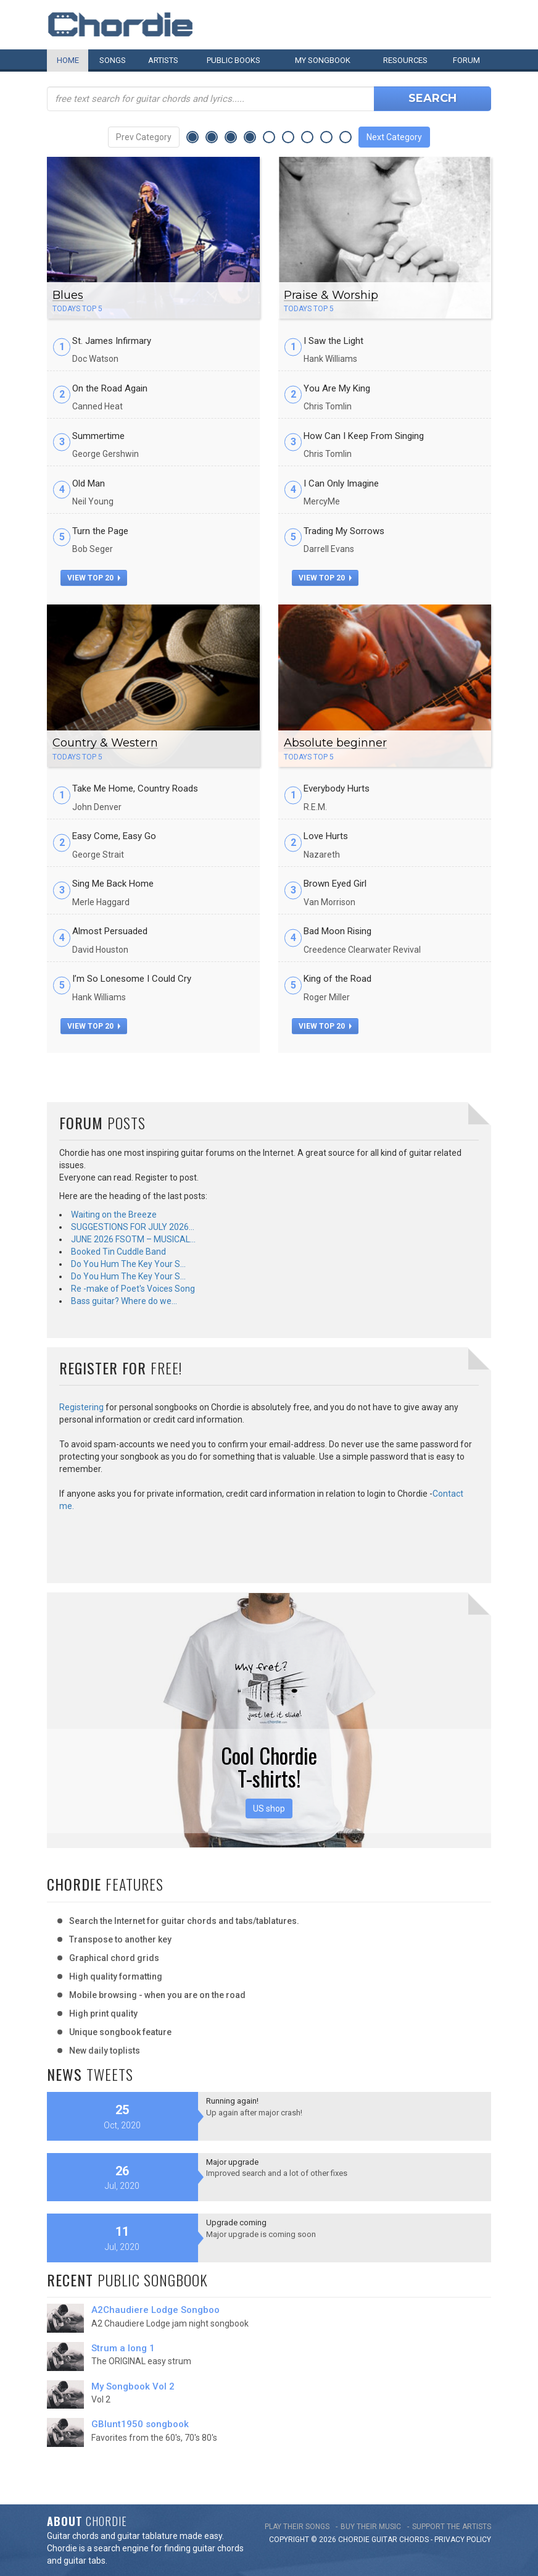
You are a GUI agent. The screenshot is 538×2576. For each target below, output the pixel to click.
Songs (112, 60)
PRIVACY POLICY (462, 2539)
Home (68, 60)
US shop (269, 1808)
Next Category (394, 137)
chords (414, 2539)
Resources (405, 60)
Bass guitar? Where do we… (124, 1301)
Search (432, 98)
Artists (163, 60)
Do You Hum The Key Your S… (128, 1264)
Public (233, 60)
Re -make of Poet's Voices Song (133, 1289)
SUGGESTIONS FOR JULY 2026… (132, 1227)
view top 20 (93, 578)
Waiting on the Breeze (114, 1214)
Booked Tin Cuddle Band (118, 1252)
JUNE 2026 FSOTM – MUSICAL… (133, 1239)
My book (322, 60)
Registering (81, 1407)
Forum (466, 60)
